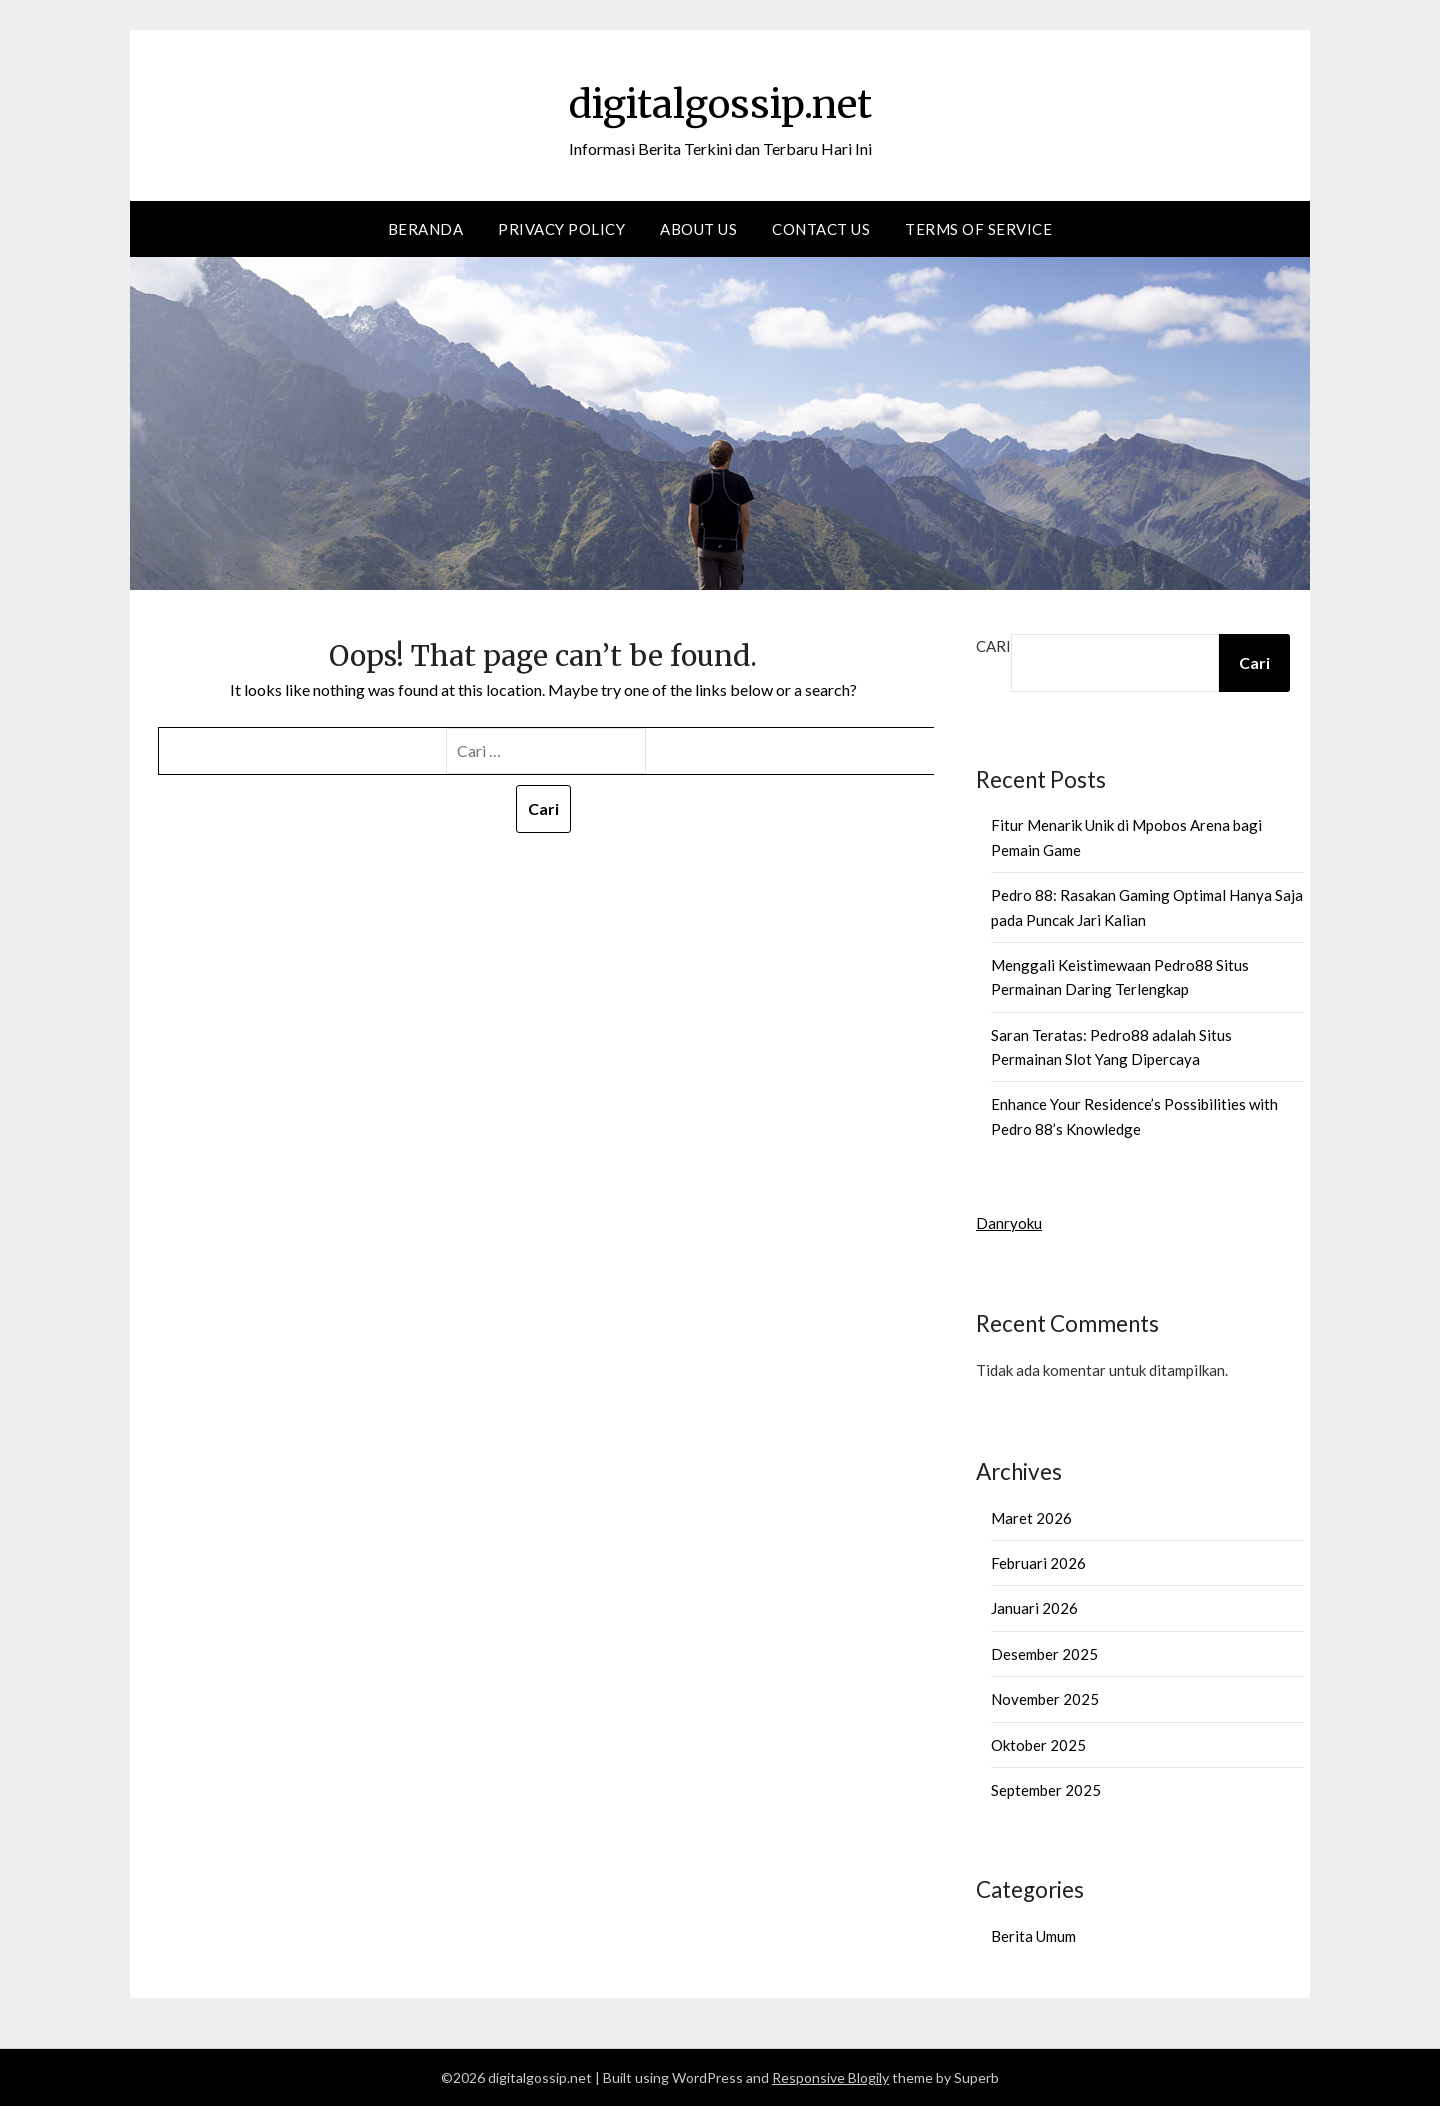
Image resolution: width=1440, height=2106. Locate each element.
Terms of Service (978, 229)
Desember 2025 (1044, 1654)
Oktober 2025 (1038, 1745)
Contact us (821, 229)
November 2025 (1045, 1699)
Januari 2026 (1034, 1608)
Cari (993, 646)
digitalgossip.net (720, 101)
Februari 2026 (1038, 1563)
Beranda (426, 229)
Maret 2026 (1031, 1518)
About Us (698, 229)
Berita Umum (1033, 1936)
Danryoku (1009, 1223)
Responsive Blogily (830, 2077)
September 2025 (1046, 1790)
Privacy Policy (561, 229)
